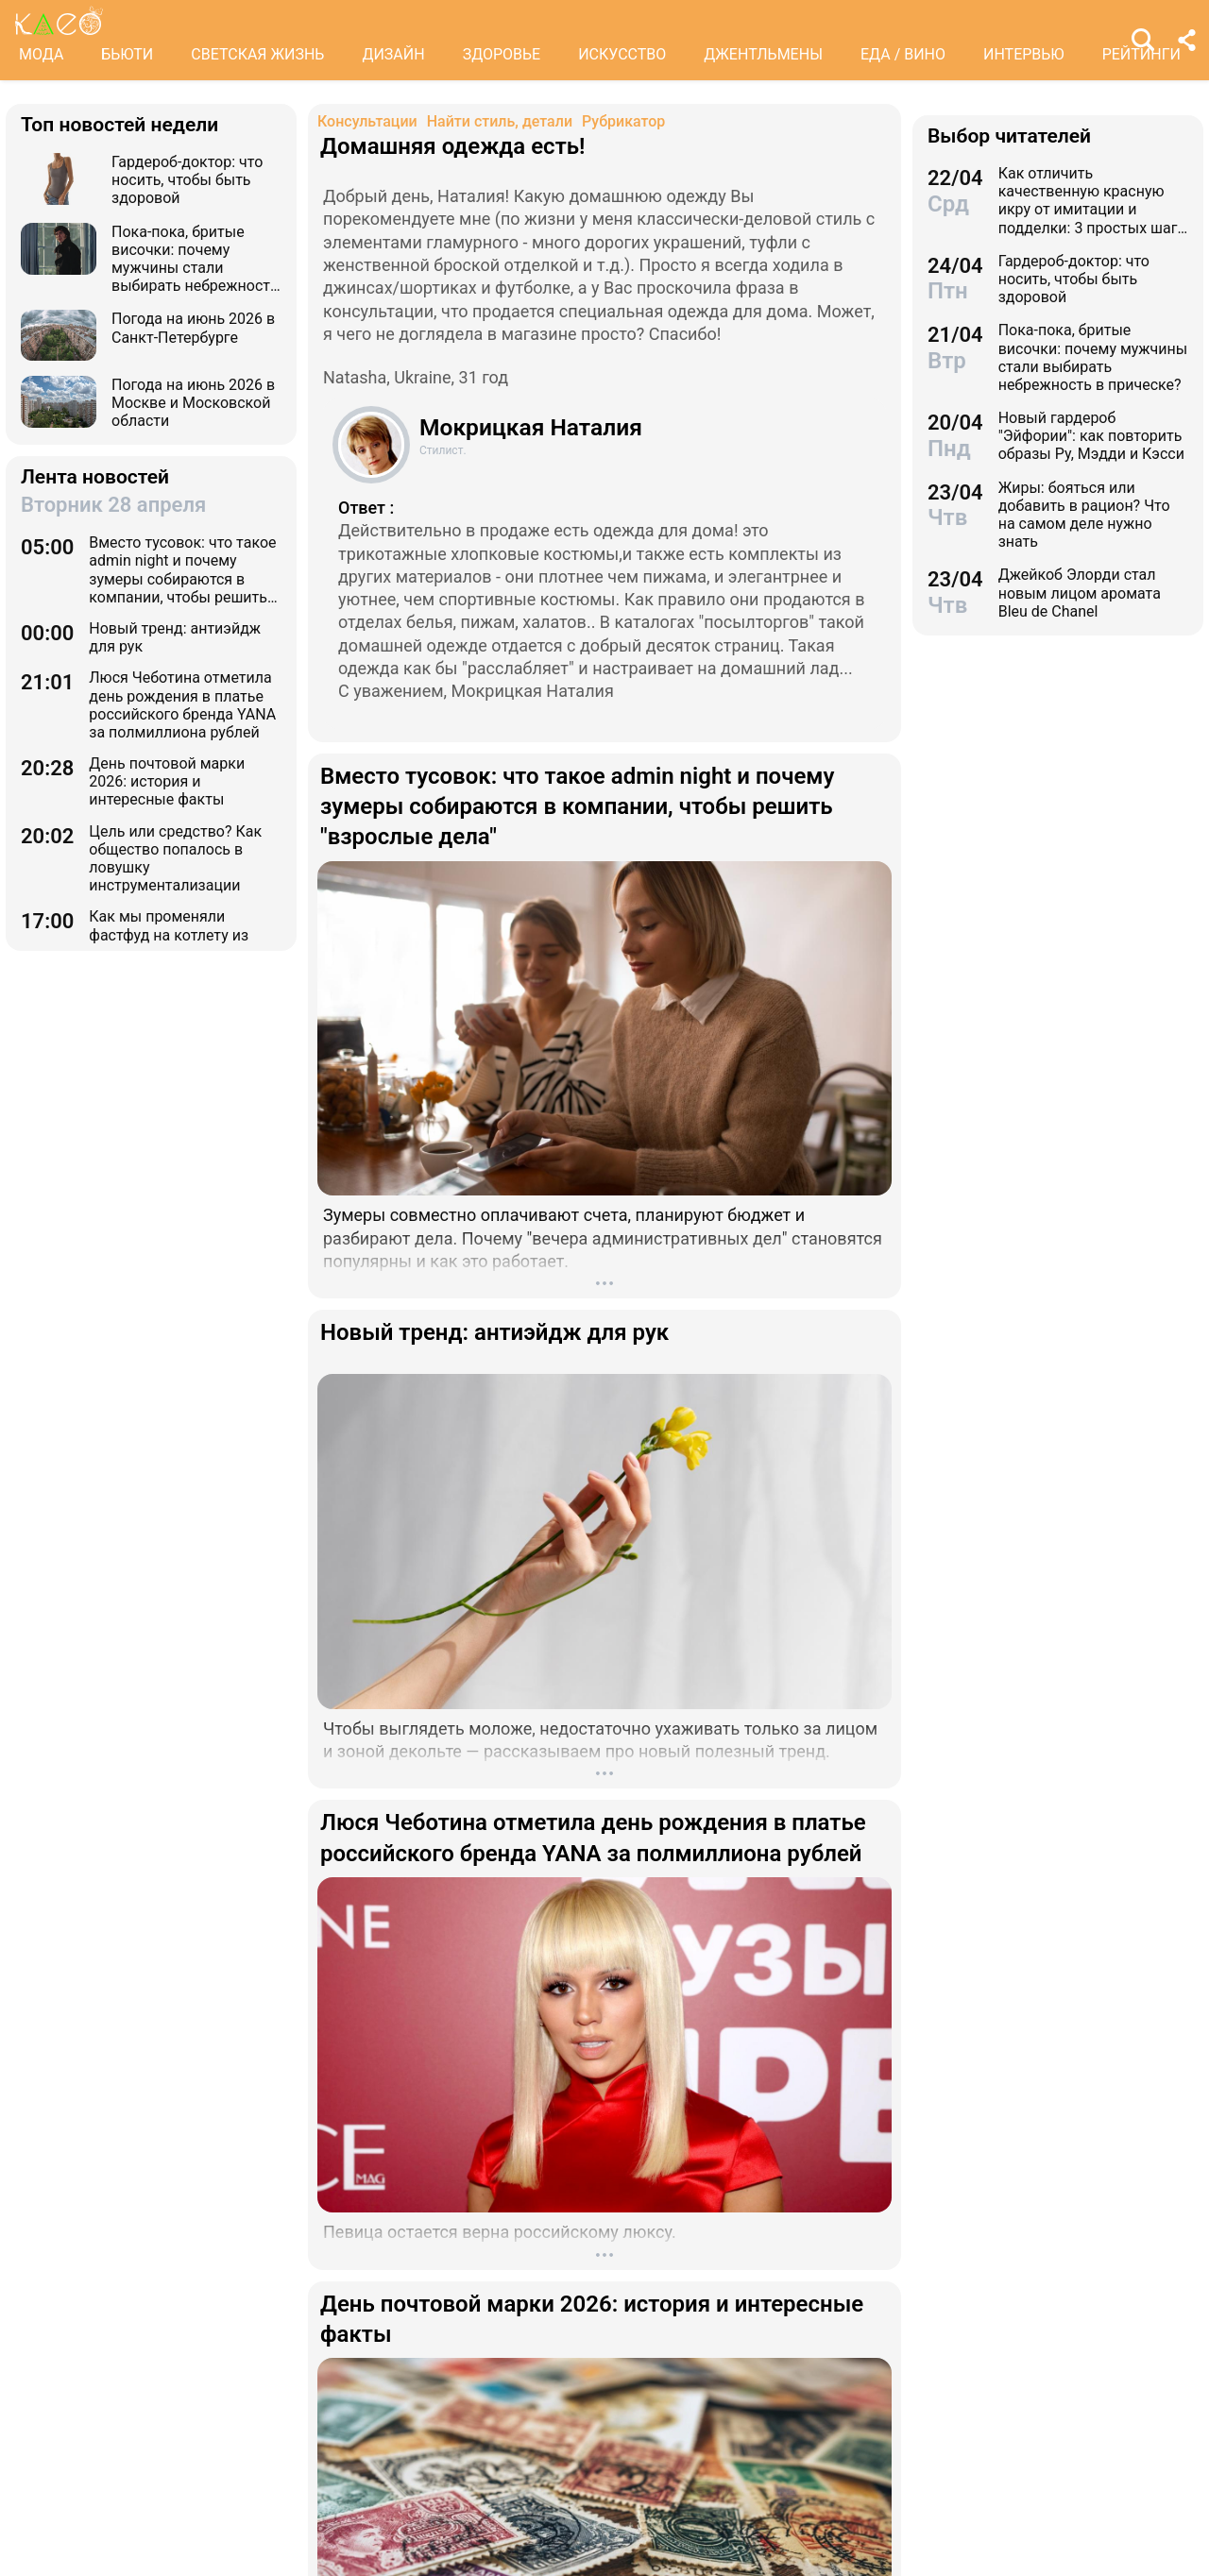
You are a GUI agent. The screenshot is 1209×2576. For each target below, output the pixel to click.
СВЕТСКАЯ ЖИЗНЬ (257, 54)
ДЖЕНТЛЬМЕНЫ (763, 54)
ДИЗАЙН (393, 54)
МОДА (41, 54)
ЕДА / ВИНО (902, 54)
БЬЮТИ (127, 54)
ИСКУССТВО (622, 54)
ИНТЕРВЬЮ (1023, 54)
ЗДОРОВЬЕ (502, 54)
